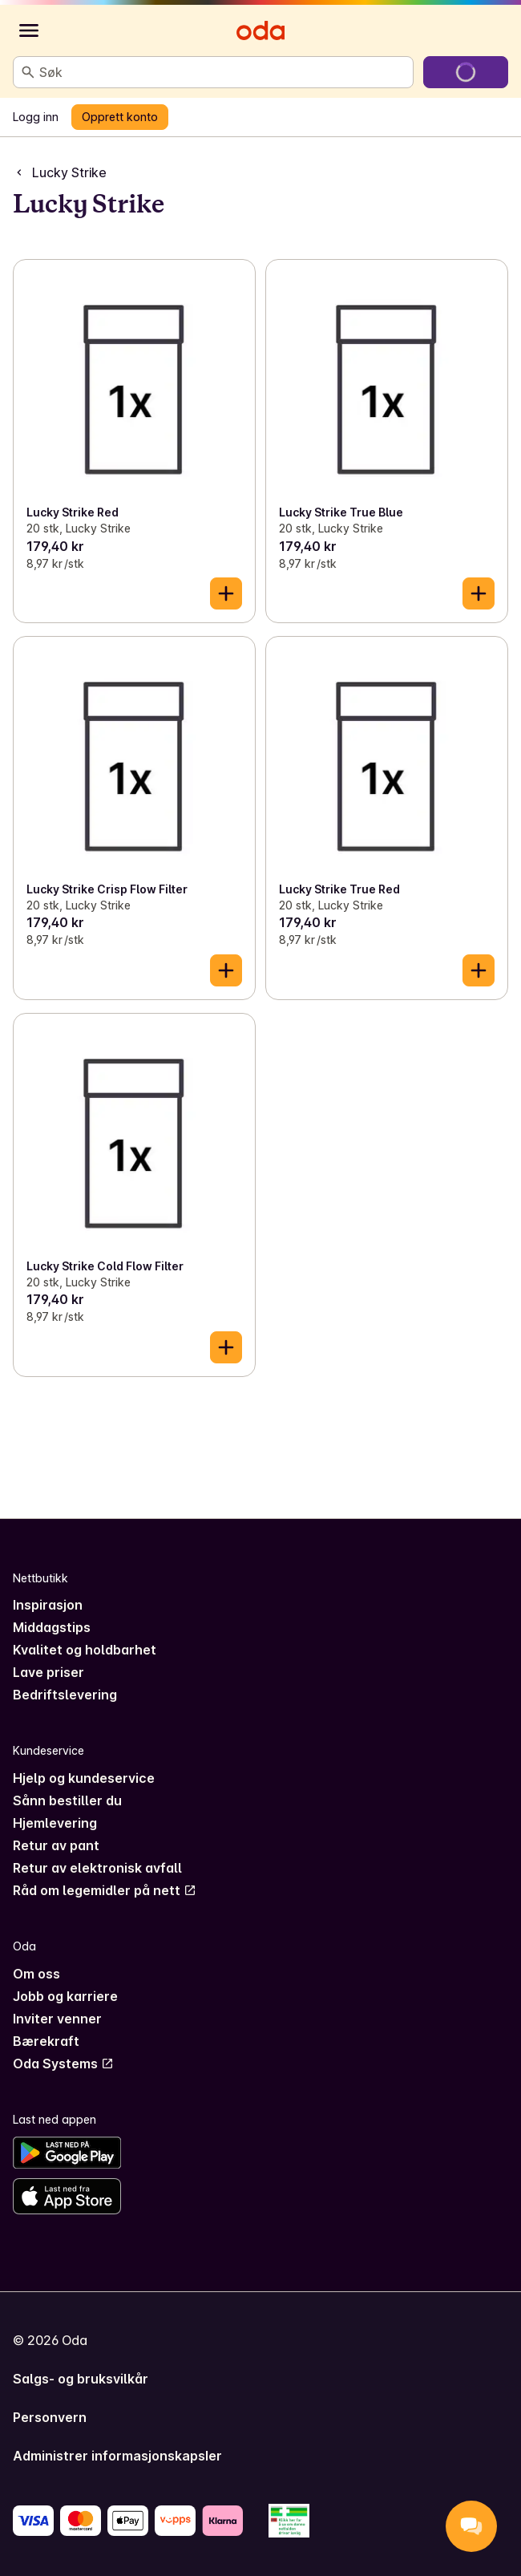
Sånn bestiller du (67, 1800)
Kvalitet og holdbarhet (84, 1650)
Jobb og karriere (65, 1996)
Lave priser (48, 1672)
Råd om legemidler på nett (104, 1890)
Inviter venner (57, 2019)
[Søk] (28, 72)
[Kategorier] (29, 30)
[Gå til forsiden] (260, 30)
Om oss (36, 1974)
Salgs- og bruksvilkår (80, 2379)
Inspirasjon (48, 1605)
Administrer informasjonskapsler (117, 2456)
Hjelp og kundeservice (84, 1778)
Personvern (50, 2417)
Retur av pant (56, 1845)
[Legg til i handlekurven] (226, 593)
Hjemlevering (55, 1823)
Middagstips (52, 1627)
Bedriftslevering (65, 1695)
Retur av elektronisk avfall (97, 1868)
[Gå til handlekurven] (465, 72)
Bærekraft (46, 2041)
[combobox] (222, 72)
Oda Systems (63, 2064)
